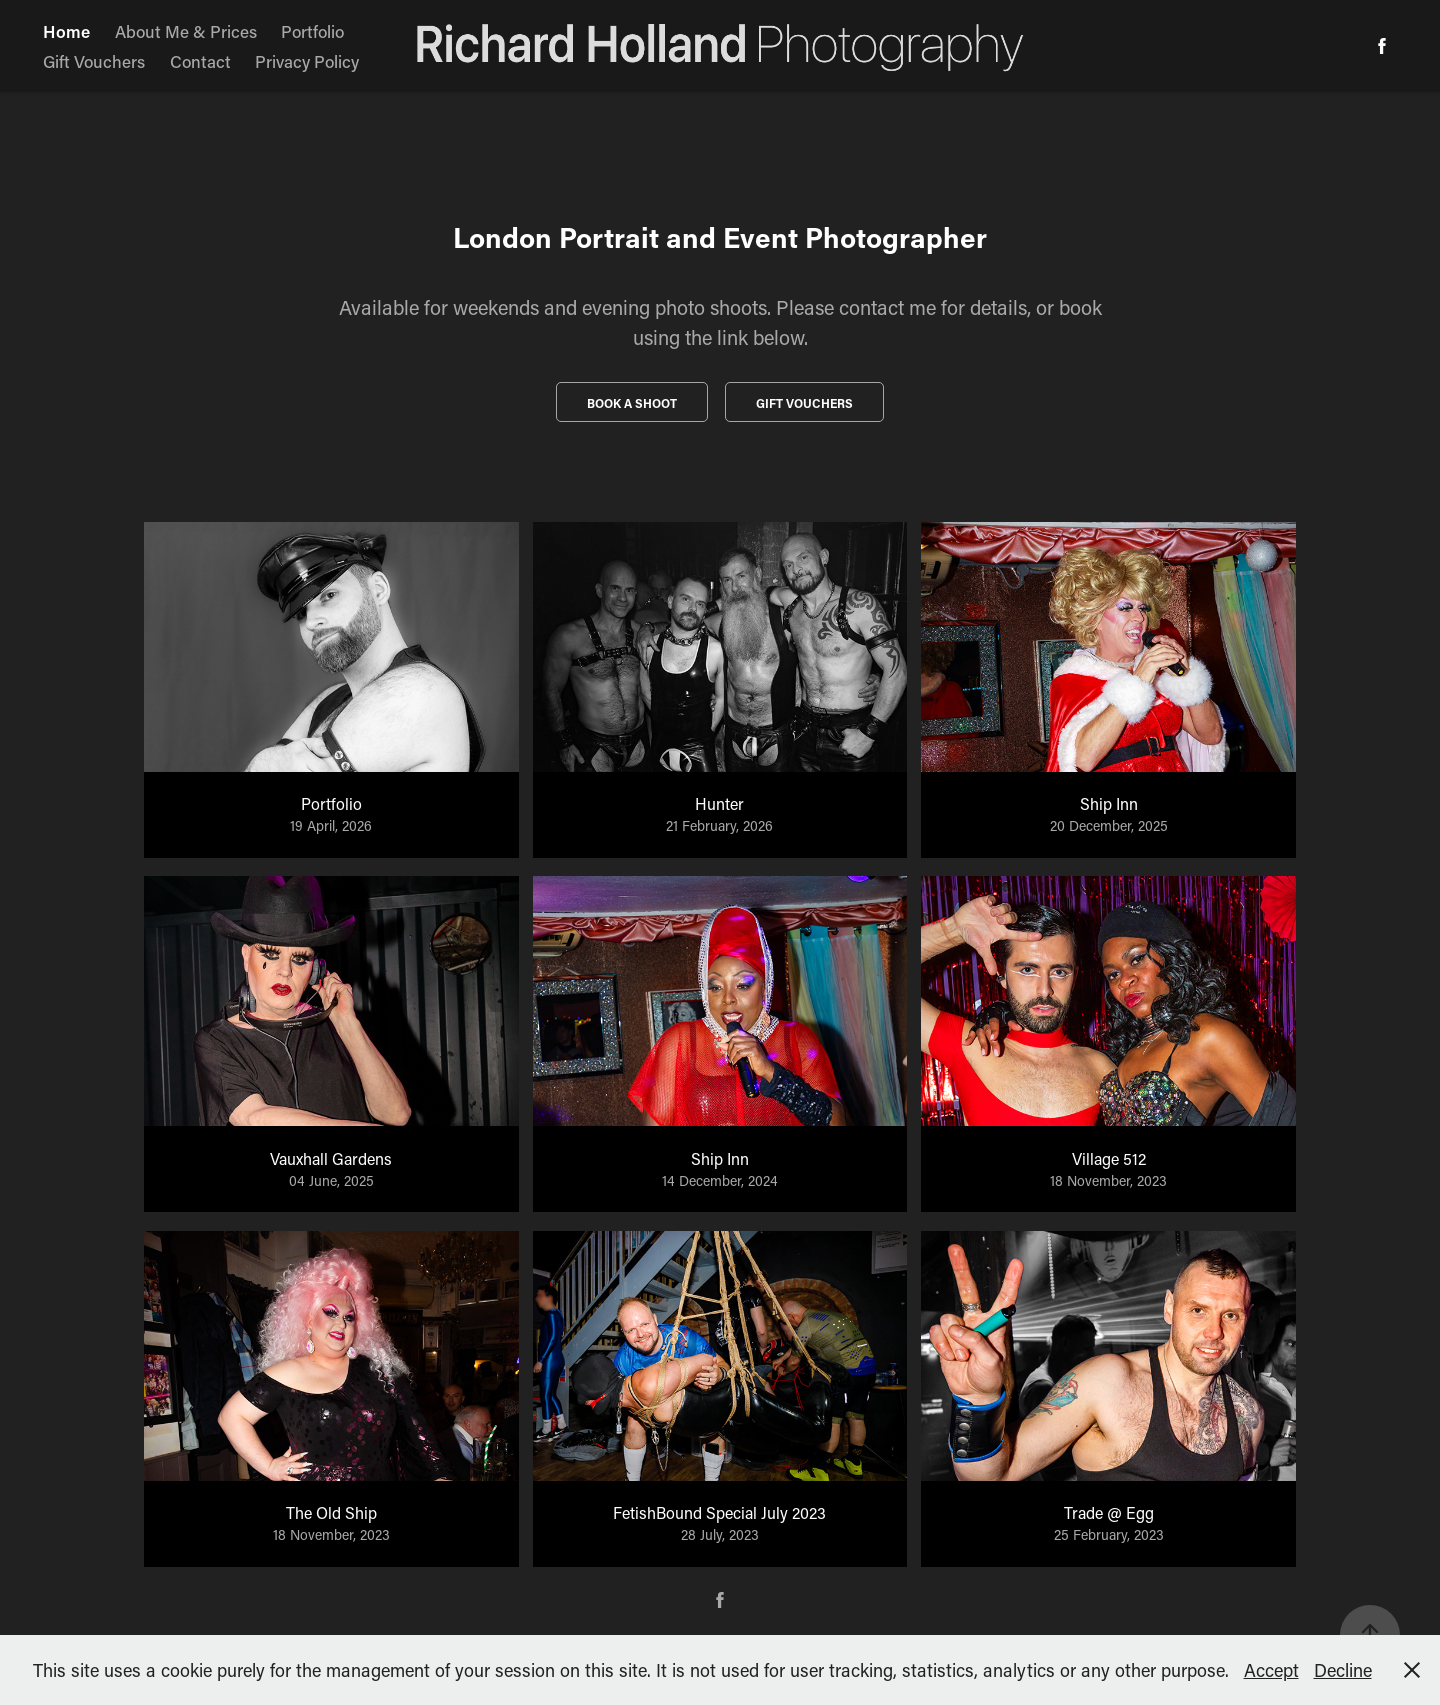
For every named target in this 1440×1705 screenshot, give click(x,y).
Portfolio (312, 31)
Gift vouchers (804, 403)
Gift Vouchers (94, 61)
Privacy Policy (307, 61)
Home (66, 31)
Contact (200, 61)
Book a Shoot (632, 403)
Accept (1271, 1670)
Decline (1343, 1670)
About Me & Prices (186, 31)
